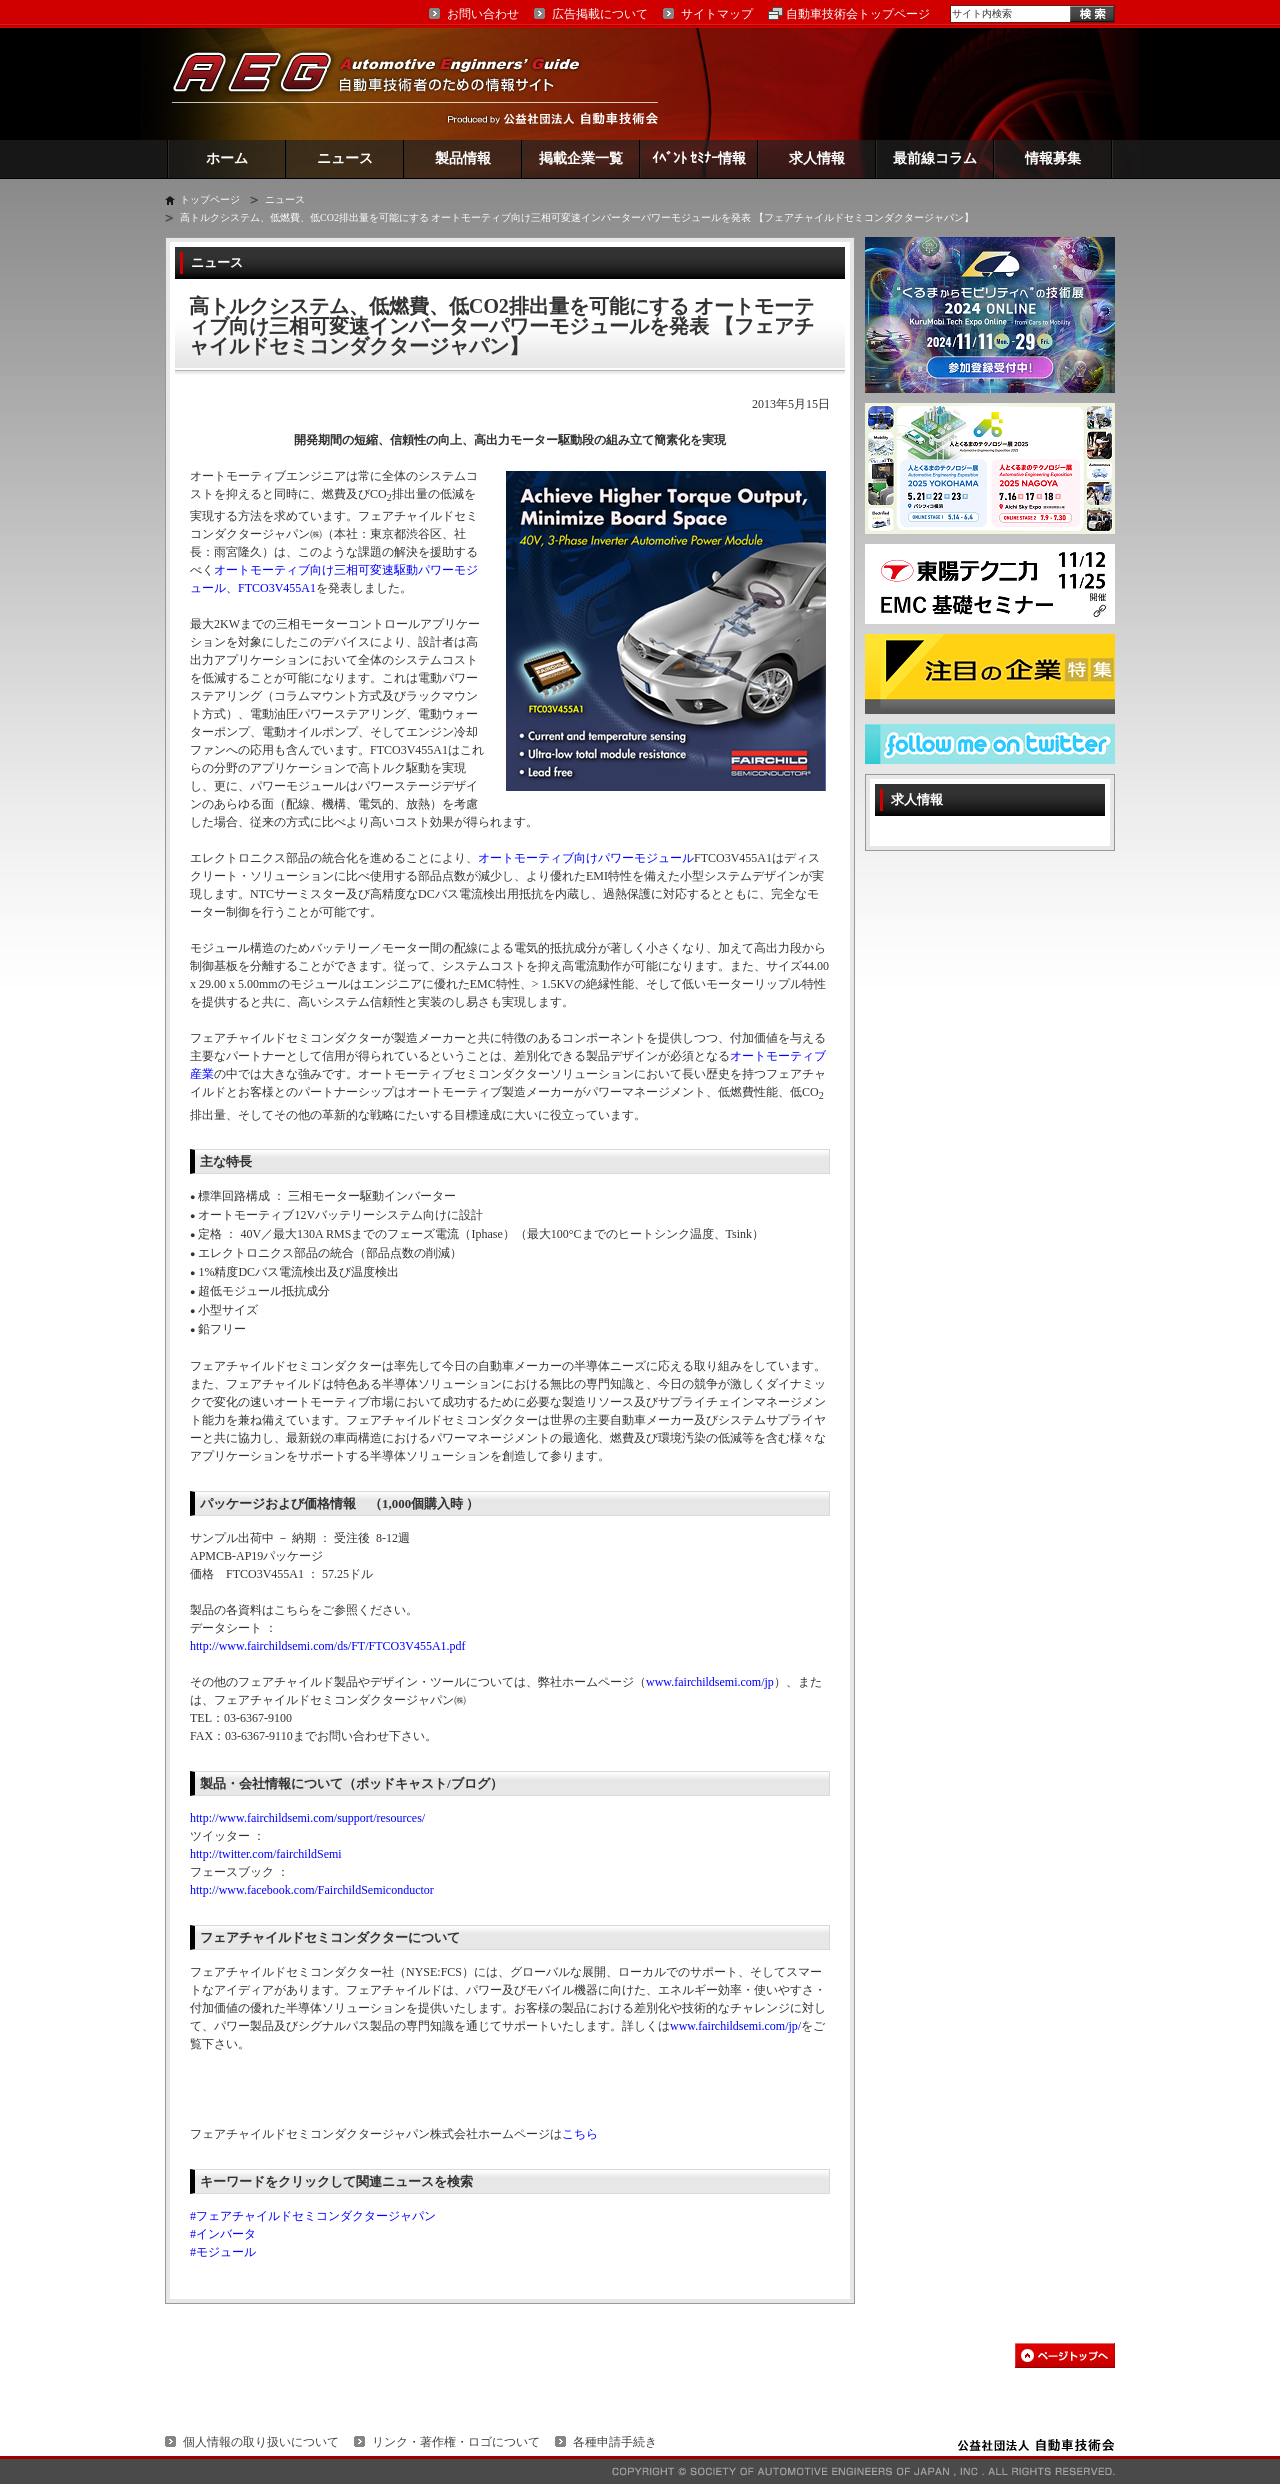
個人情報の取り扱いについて (261, 2442)
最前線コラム (935, 158)
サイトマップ (717, 14)
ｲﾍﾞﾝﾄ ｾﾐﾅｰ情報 (699, 158)
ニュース (345, 158)
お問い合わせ (483, 14)
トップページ (210, 199)
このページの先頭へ (1065, 2355)
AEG (389, 83)
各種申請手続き (615, 2442)
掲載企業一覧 (581, 158)
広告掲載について (600, 14)
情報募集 (1053, 158)
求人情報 (817, 158)
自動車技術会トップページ (858, 14)
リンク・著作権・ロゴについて (456, 2442)
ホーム (227, 158)
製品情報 (463, 158)
